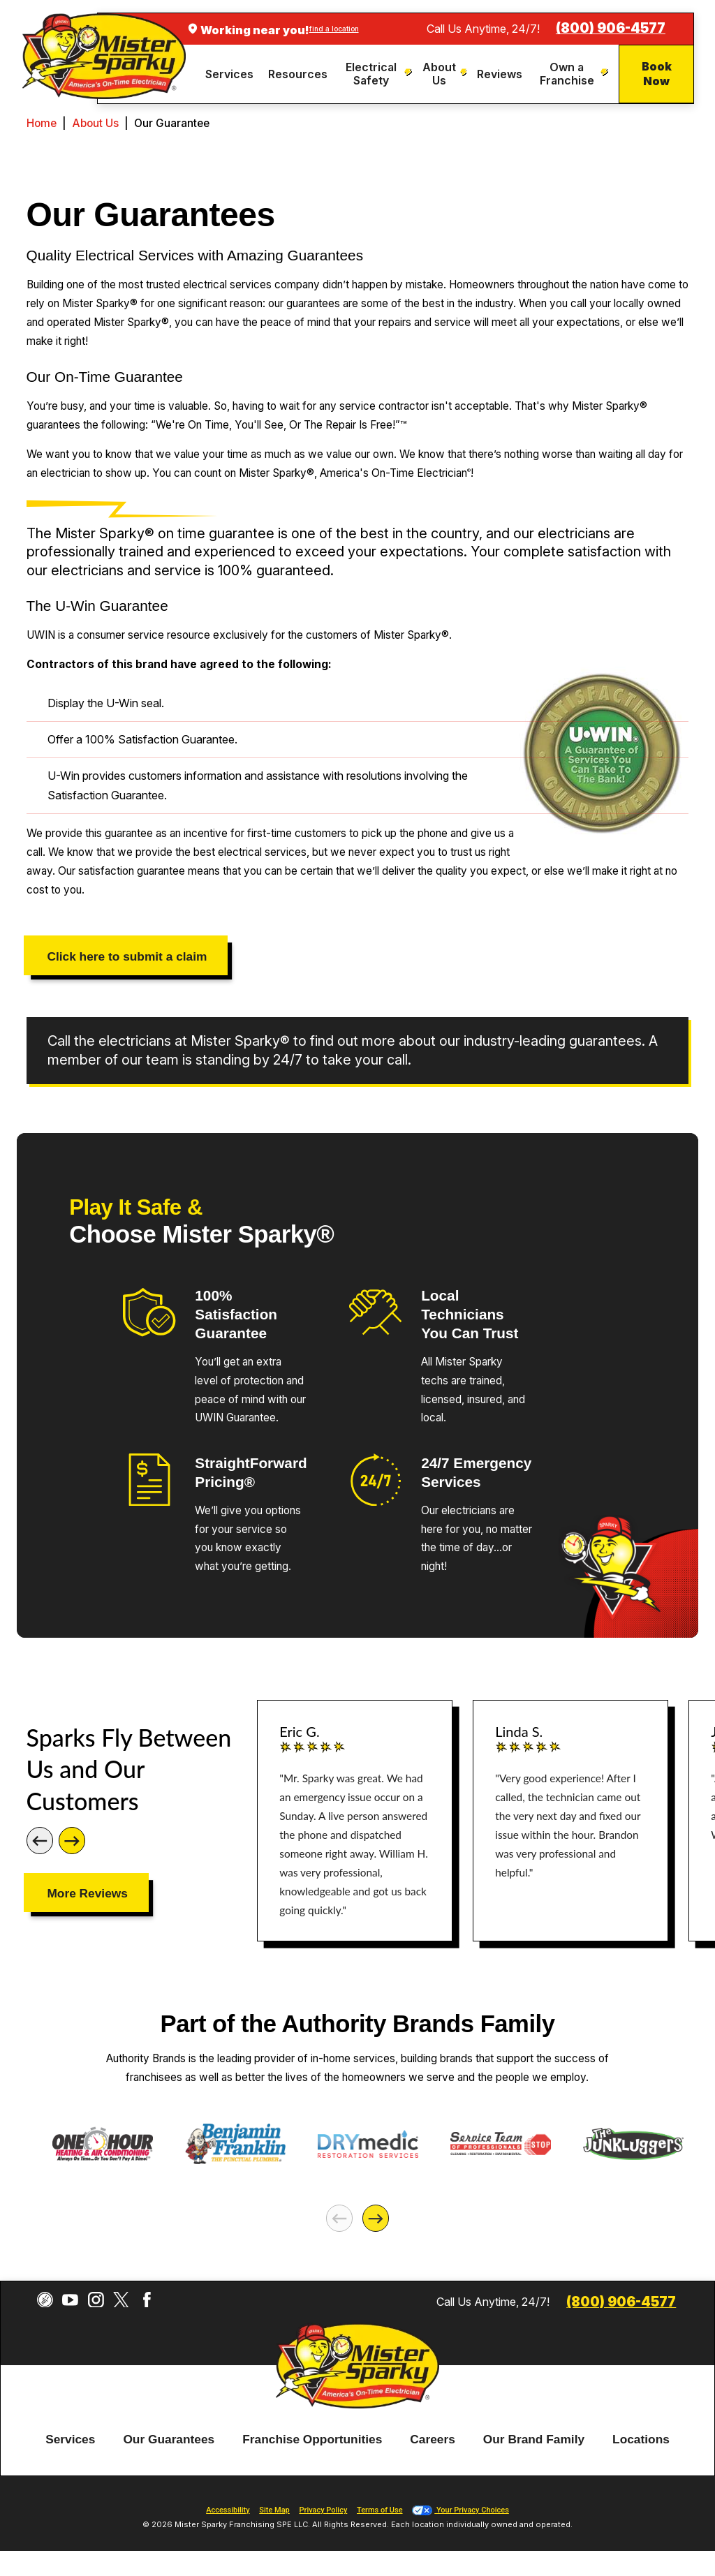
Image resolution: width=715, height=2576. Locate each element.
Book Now (657, 73)
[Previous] (40, 1840)
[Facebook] (147, 2300)
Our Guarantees (168, 2440)
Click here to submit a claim (127, 956)
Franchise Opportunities (312, 2440)
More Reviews (87, 1893)
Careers (432, 2440)
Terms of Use (380, 2510)
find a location (334, 28)
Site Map (274, 2510)
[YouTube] (70, 2300)
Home (42, 123)
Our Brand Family (533, 2440)
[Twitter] (121, 2300)
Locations (641, 2440)
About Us (95, 123)
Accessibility (227, 2510)
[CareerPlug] (45, 2300)
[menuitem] (231, 74)
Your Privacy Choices (460, 2510)
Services (70, 2440)
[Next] (72, 1840)
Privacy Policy (323, 2510)
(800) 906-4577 (610, 28)
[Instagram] (96, 2300)
